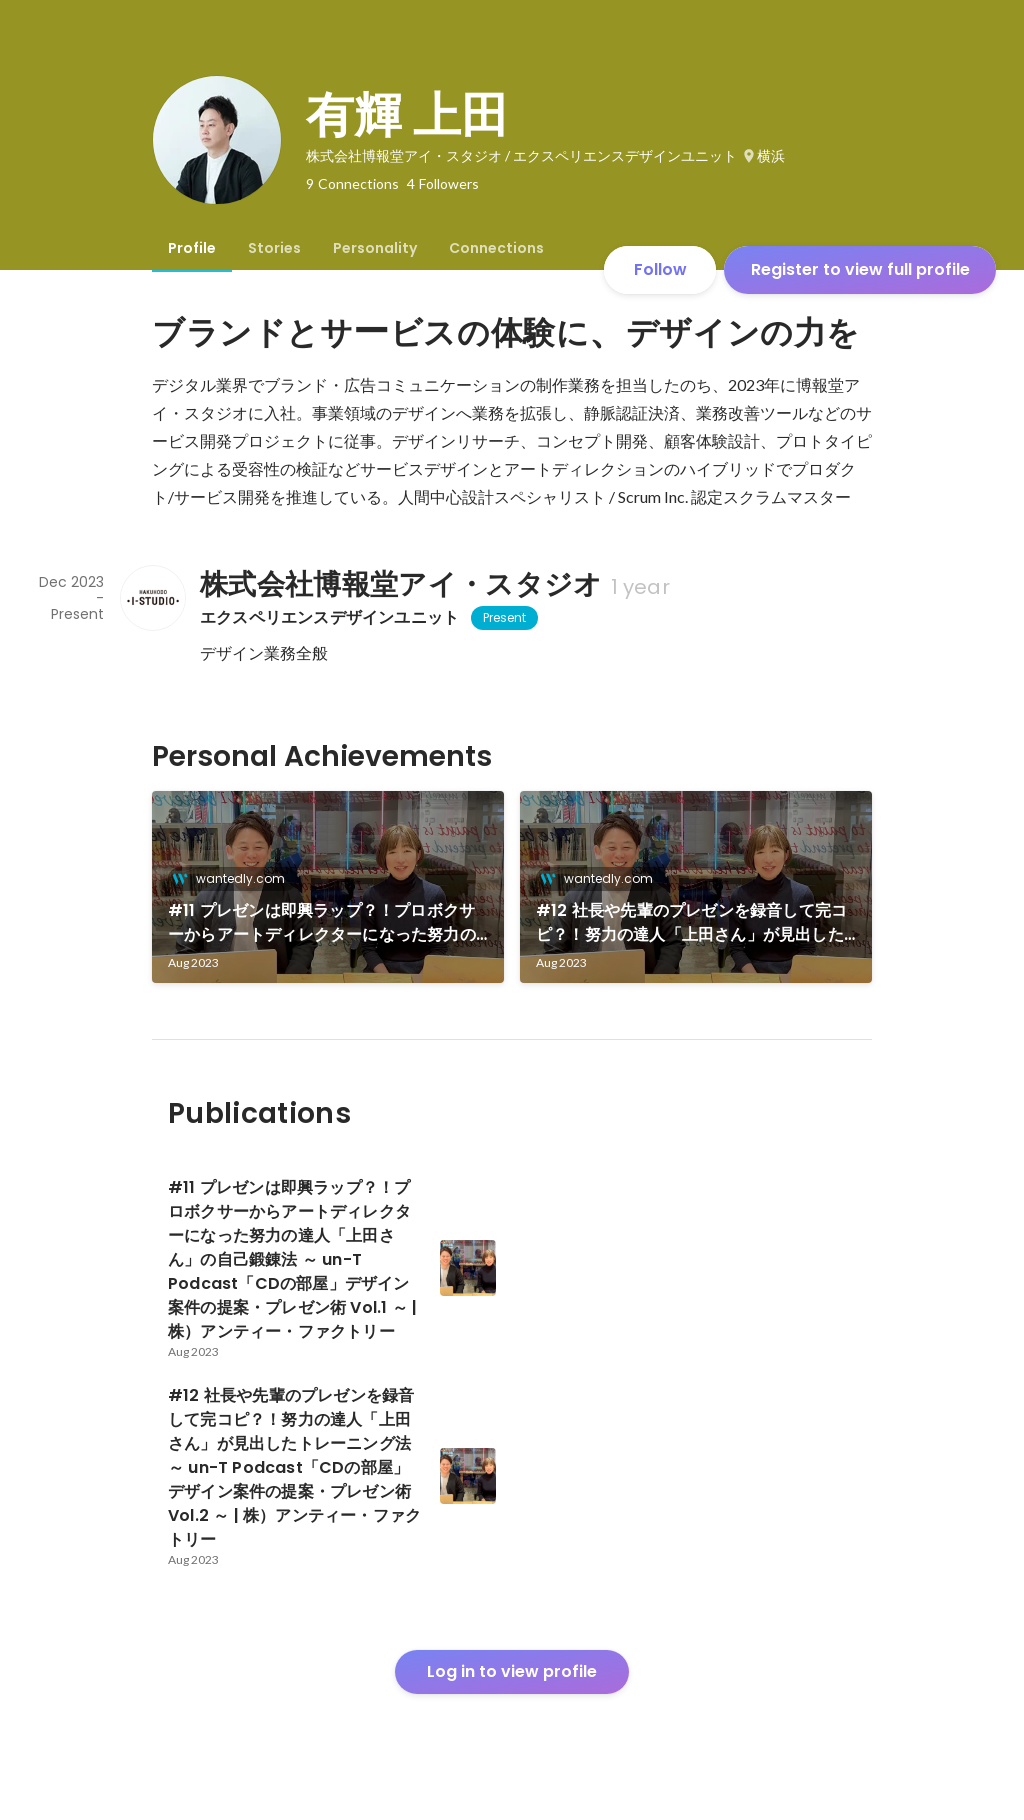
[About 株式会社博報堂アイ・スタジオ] (152, 598)
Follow (660, 269)
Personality (375, 248)
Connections (496, 248)
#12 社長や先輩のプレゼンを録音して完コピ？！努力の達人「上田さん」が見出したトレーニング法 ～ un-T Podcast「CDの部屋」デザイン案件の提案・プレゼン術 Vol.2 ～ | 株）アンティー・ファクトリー (691, 923)
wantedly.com (234, 878)
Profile (192, 248)
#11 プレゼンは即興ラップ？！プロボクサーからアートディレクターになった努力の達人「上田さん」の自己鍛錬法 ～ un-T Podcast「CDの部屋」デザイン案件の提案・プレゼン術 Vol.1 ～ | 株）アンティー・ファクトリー (327, 923)
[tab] (192, 248)
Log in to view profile (512, 1671)
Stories (274, 248)
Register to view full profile (860, 269)
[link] (328, 887)
